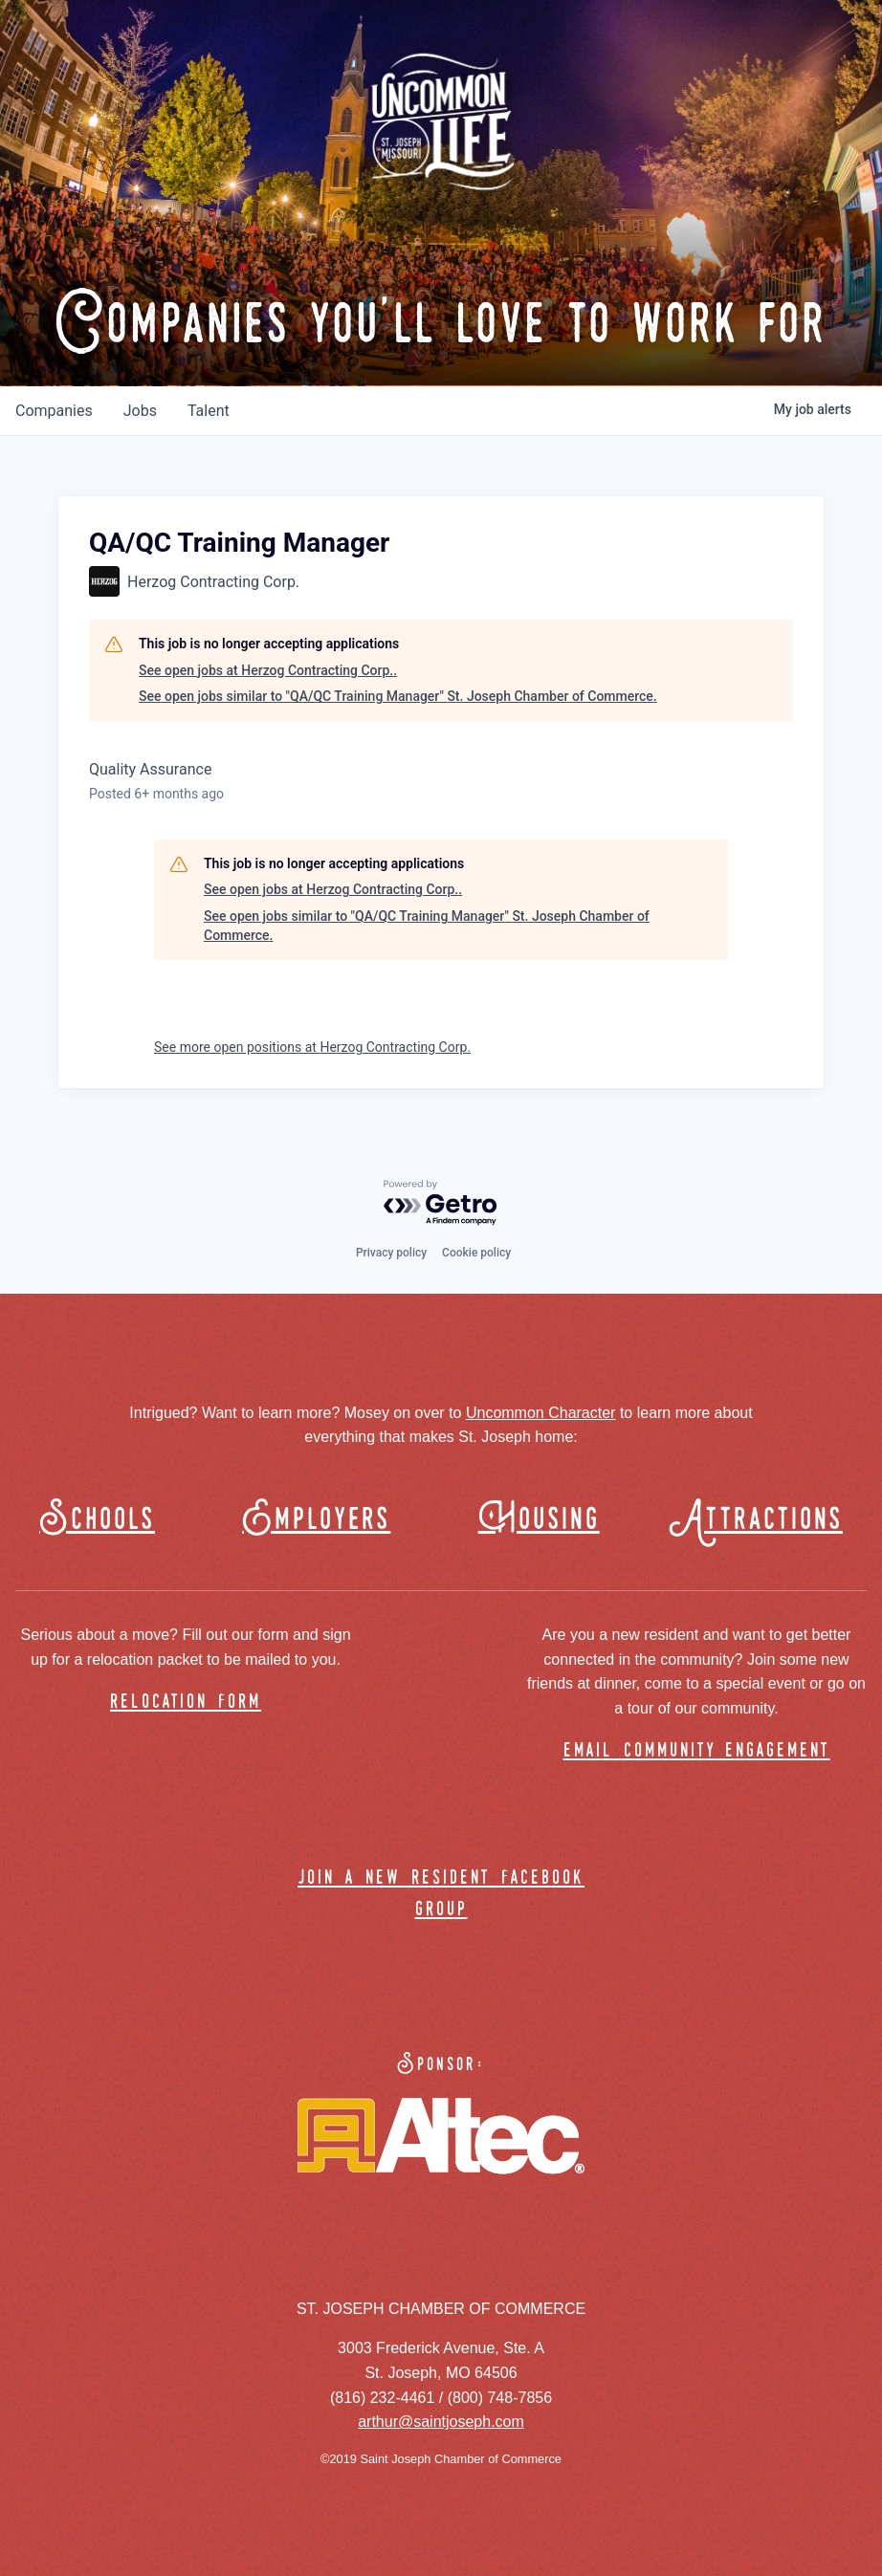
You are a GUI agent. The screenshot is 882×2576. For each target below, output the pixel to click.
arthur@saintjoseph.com (441, 2421)
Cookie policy (476, 1252)
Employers (316, 1519)
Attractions (765, 1519)
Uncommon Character (541, 1413)
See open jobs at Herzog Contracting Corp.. (268, 670)
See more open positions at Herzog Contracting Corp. (312, 1047)
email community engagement (696, 1751)
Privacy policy (391, 1252)
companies (54, 411)
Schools (97, 1519)
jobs (140, 411)
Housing (539, 1519)
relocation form (185, 1702)
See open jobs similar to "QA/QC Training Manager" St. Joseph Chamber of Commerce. (398, 696)
